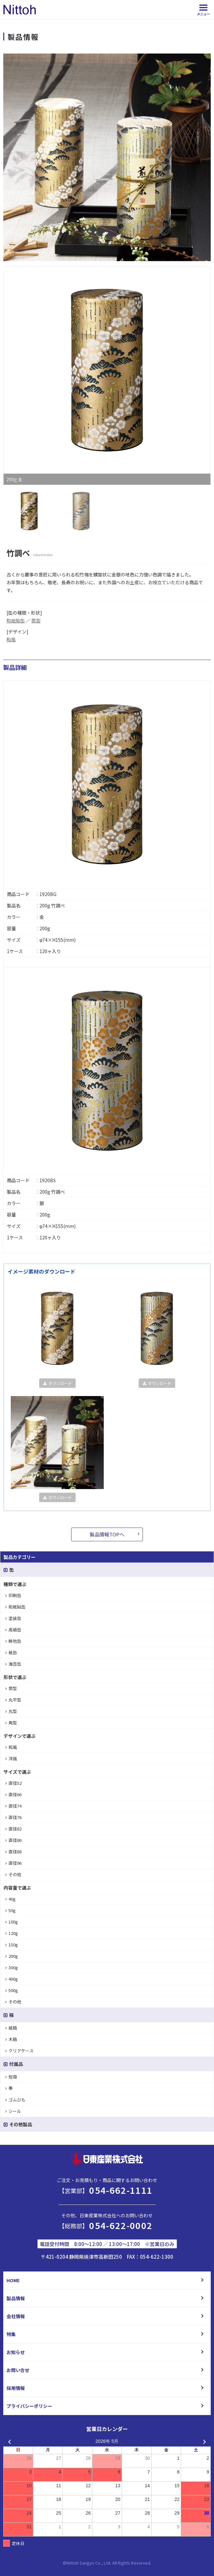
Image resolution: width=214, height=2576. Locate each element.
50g (10, 1910)
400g (11, 1979)
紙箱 (11, 2028)
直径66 (13, 1794)
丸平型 (13, 1700)
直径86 (13, 1840)
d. (149, 2563)
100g (11, 1922)
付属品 (13, 2064)
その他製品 (18, 2124)
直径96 (13, 1863)
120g (11, 1933)
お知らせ (16, 2352)
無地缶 (13, 1641)
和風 (11, 639)
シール (13, 2111)
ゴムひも (15, 2100)
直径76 (13, 1817)
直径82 (13, 1829)
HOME (13, 2280)
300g (11, 1967)
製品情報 (16, 2298)
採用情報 (16, 2388)
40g (10, 1899)
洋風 (11, 1758)
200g (11, 1956)
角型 (11, 1723)
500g (11, 1990)
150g (11, 1944)
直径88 (13, 1851)
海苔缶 (13, 1664)
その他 (13, 1874)
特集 (11, 2334)
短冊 (11, 2077)
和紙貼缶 (16, 620)
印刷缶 (13, 1595)
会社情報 (16, 2316)
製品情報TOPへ (107, 1534)
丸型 (11, 1711)
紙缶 (11, 1652)
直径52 (13, 1783)
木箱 (11, 2039)
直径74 (13, 1806)
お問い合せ (18, 2370)
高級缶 (13, 1629)
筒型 (35, 620)
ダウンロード (57, 1383)
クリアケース (19, 2051)
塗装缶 (13, 1618)
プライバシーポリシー (29, 2406)
